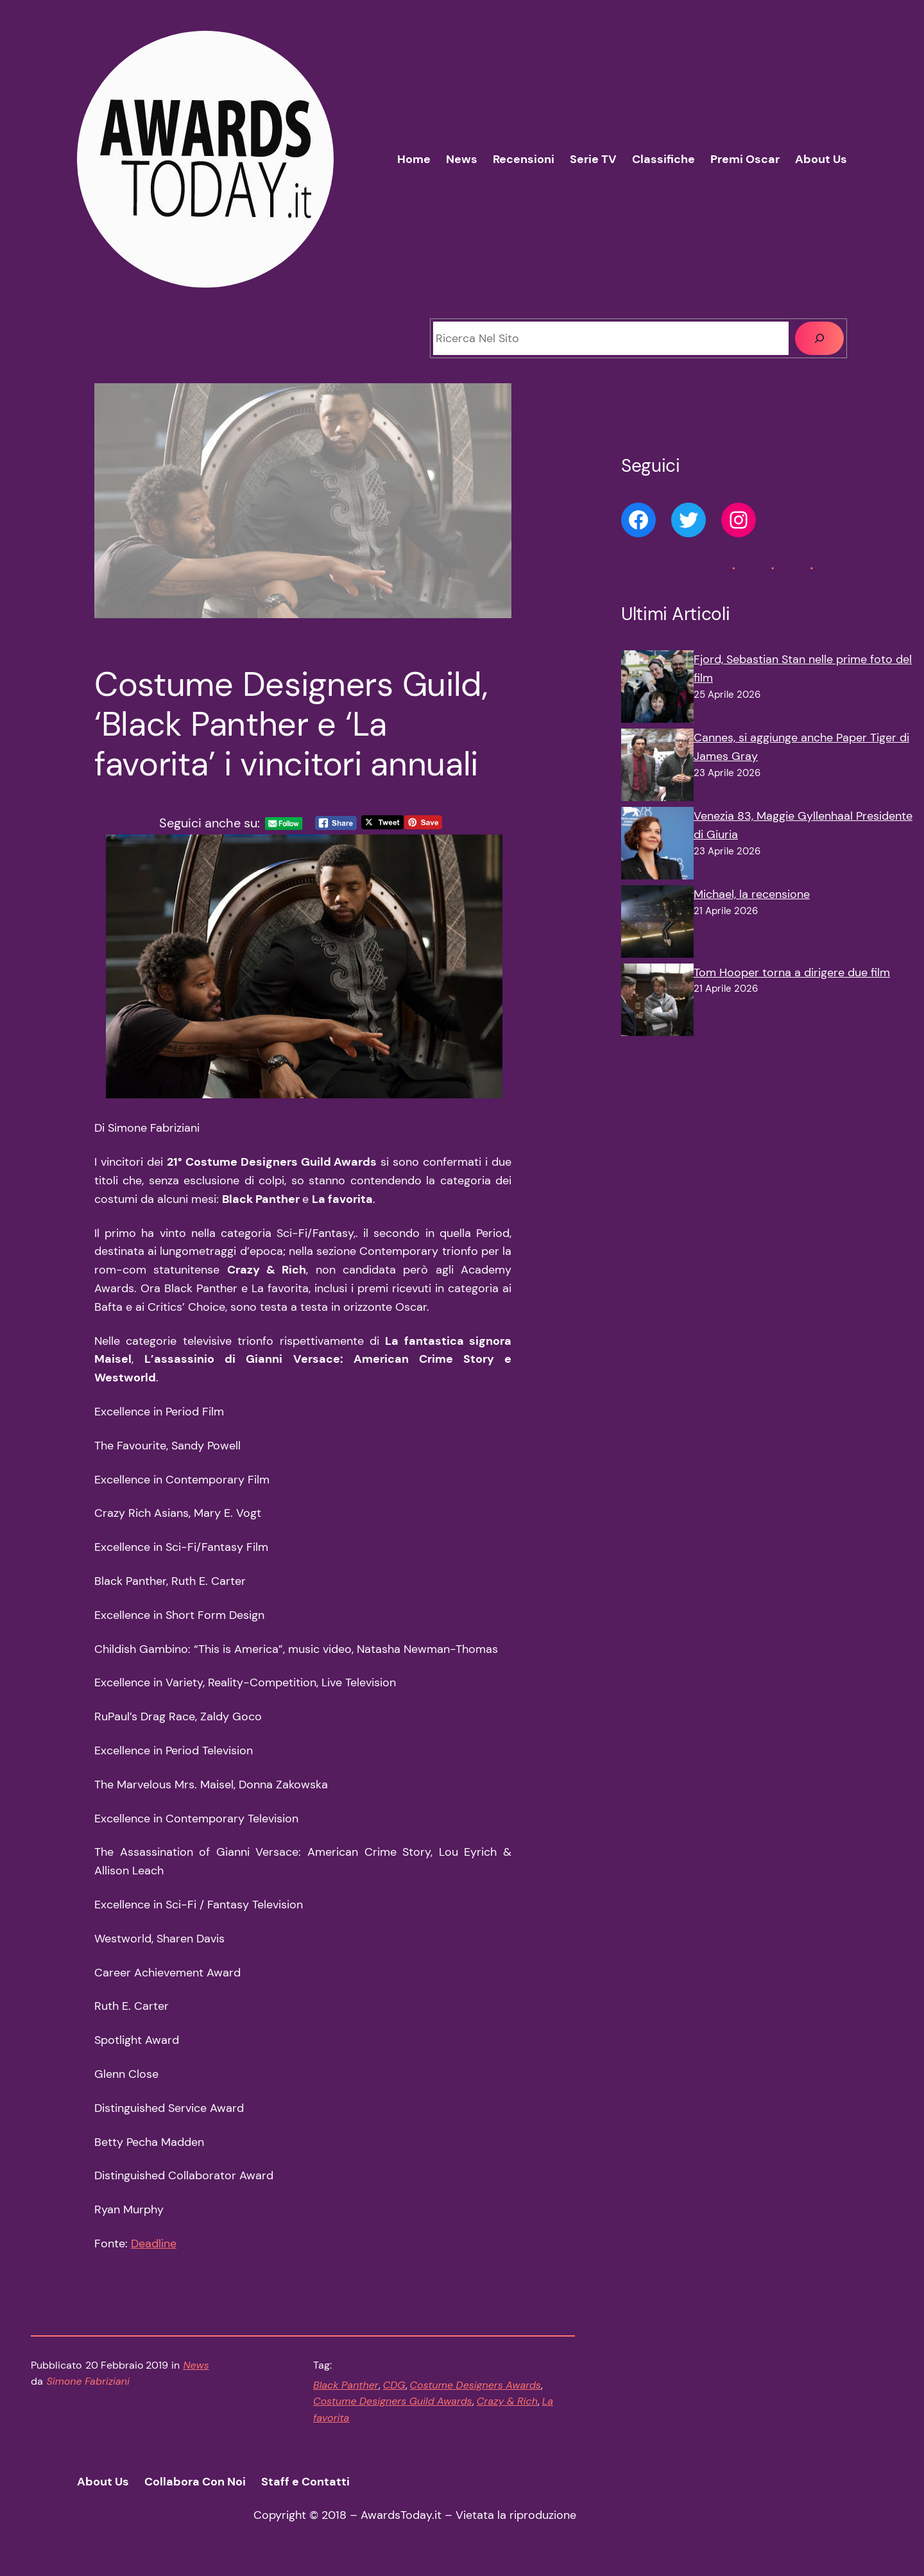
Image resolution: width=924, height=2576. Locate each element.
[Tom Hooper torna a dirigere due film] (657, 1003)
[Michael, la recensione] (657, 924)
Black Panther (346, 2385)
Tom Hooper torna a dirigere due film (792, 972)
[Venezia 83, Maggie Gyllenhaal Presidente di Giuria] (657, 846)
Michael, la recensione (752, 894)
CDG (394, 2385)
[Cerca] (819, 338)
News (196, 2365)
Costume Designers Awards (475, 2385)
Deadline (153, 2243)
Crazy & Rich (507, 2401)
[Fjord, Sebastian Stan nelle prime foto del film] (657, 689)
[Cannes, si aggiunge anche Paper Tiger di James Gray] (657, 768)
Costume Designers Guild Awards (392, 2401)
